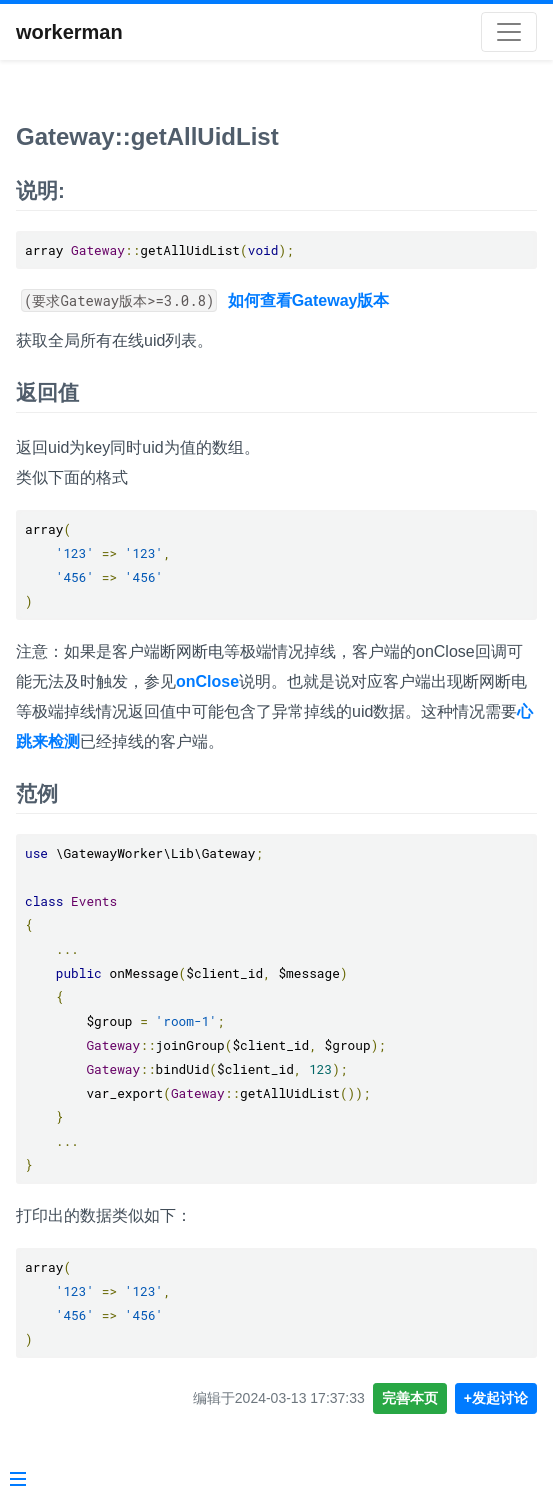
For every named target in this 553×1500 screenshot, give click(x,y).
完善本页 (410, 1398)
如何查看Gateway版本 (309, 300)
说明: (40, 190)
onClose (207, 681)
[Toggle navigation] (509, 32)
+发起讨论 (496, 1398)
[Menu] (18, 1481)
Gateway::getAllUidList (147, 136)
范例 (37, 793)
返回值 (47, 392)
